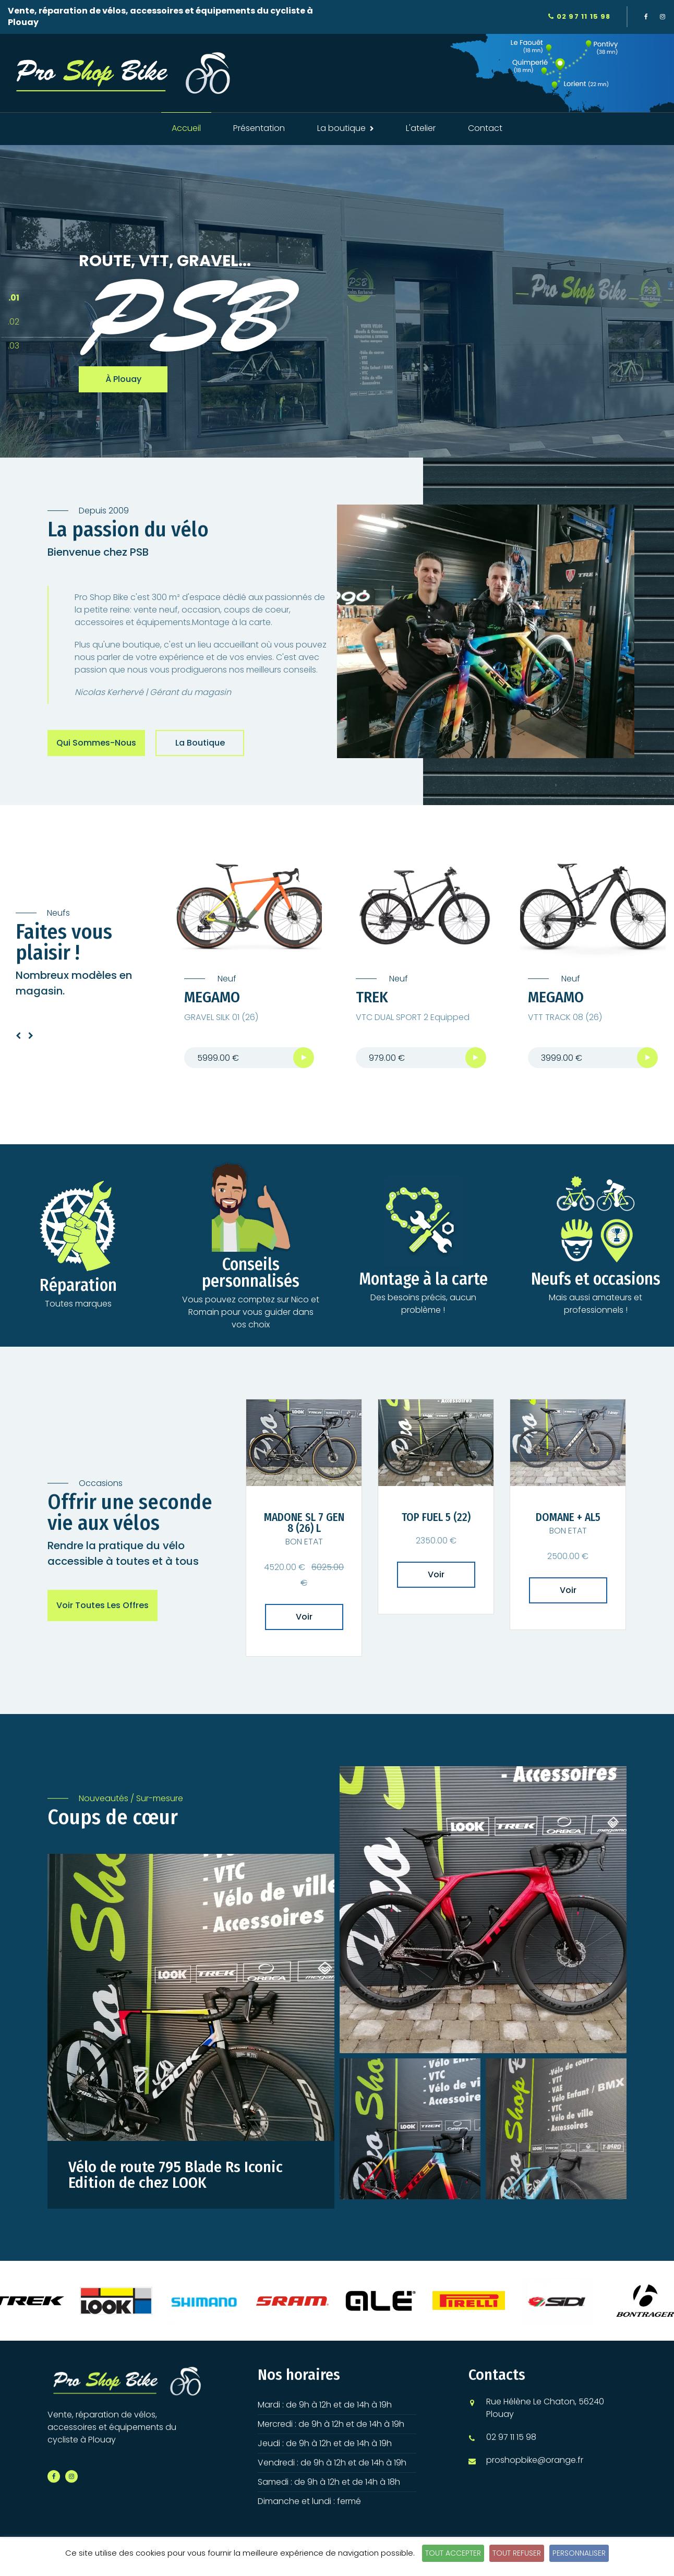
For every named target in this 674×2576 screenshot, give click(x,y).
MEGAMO (212, 997)
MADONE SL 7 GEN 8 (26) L (304, 1524)
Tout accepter (453, 2553)
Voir (304, 1617)
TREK (372, 997)
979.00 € (387, 1058)
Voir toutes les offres (102, 1606)
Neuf (225, 979)
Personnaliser (579, 2553)
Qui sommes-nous (96, 743)
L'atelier (421, 128)
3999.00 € (561, 1058)
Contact (485, 128)
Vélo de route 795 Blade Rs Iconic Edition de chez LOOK (175, 2175)
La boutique (200, 743)
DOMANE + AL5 (568, 1518)
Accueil (186, 128)
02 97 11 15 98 (579, 16)
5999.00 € (218, 1058)
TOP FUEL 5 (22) (436, 1518)
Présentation (259, 128)
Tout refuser (516, 2553)
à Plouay (123, 380)
